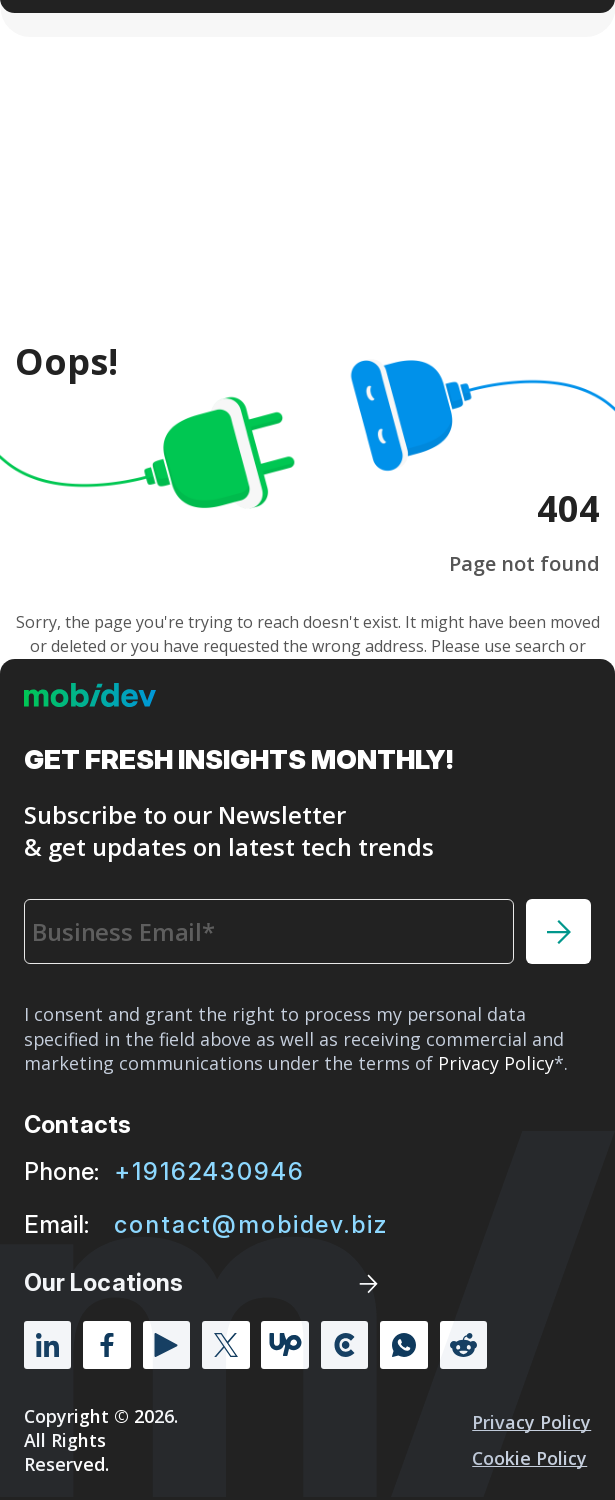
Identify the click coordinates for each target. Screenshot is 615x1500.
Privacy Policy (531, 1422)
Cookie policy (529, 1458)
